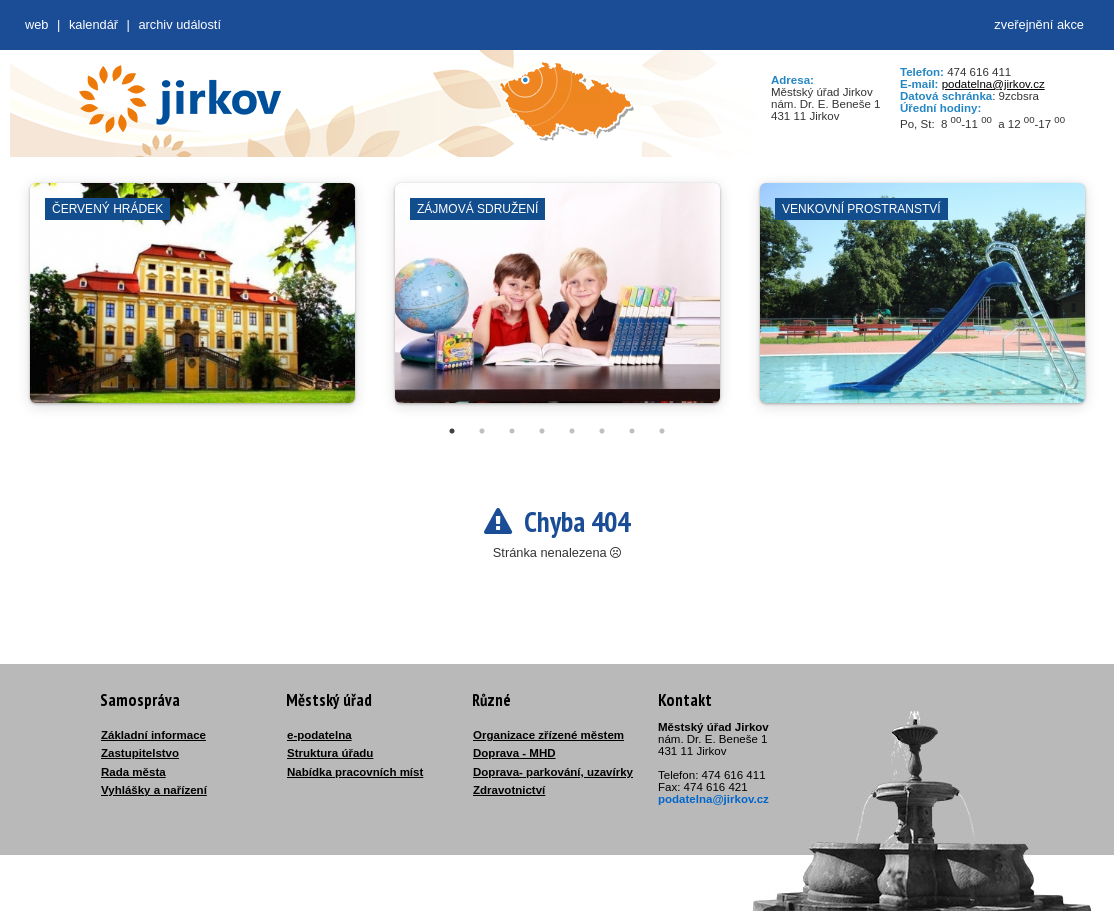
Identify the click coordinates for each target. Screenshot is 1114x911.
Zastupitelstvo (140, 753)
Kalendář (93, 24)
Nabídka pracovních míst (355, 772)
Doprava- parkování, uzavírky (553, 772)
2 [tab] (482, 431)
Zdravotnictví (509, 790)
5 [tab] (572, 431)
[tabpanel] (192, 303)
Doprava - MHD (514, 753)
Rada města (133, 772)
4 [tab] (542, 431)
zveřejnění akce (1039, 24)
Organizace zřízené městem (548, 735)
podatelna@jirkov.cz (993, 84)
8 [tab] (662, 431)
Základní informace (153, 735)
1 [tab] (452, 431)
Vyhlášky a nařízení (154, 790)
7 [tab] (632, 431)
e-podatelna (319, 735)
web (36, 24)
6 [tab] (602, 431)
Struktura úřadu (330, 753)
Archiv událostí (179, 24)
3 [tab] (512, 431)
